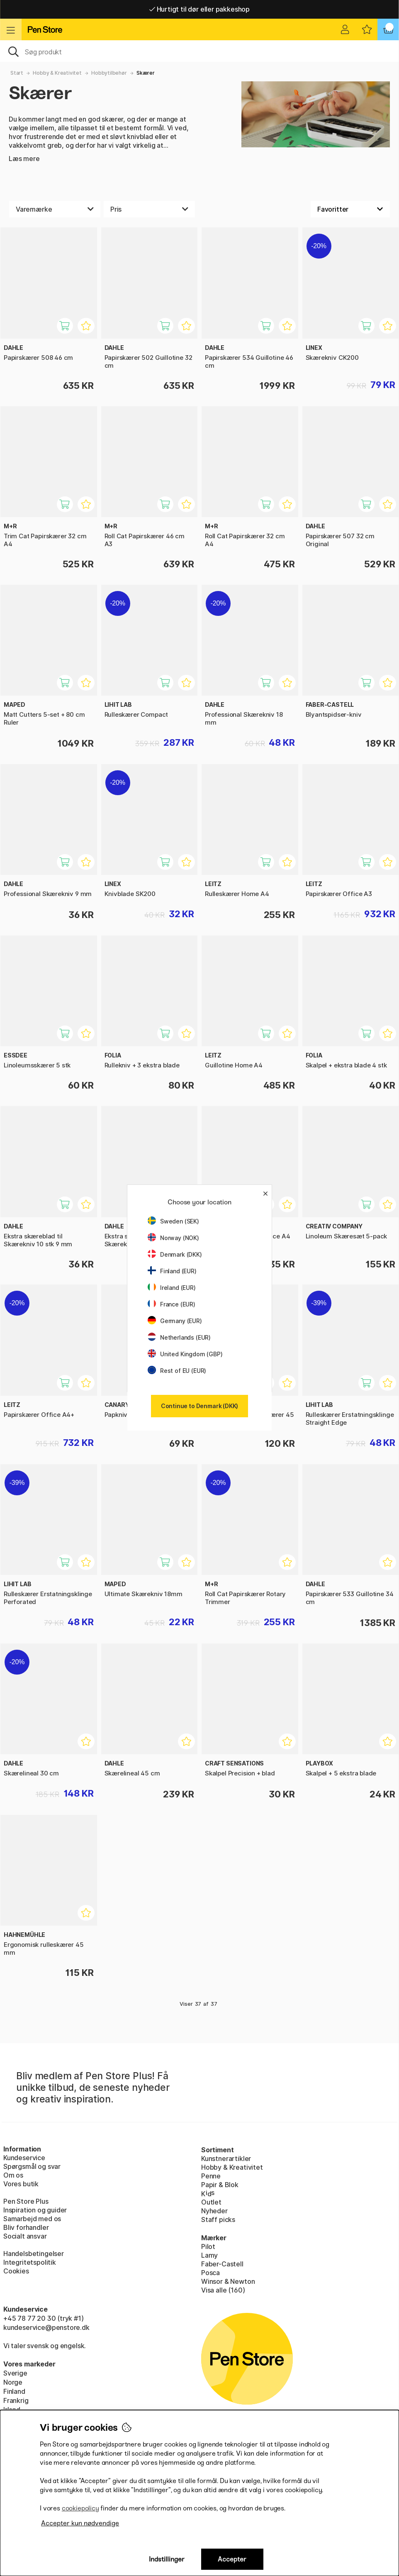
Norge (12, 2382)
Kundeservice (24, 2158)
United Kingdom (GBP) (185, 1354)
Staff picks (218, 2219)
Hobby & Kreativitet (57, 73)
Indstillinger (167, 2559)
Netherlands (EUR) (179, 1337)
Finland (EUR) (172, 1271)
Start (16, 73)
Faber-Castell (222, 2264)
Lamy (209, 2255)
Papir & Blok (219, 2184)
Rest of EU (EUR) (177, 1370)
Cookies (16, 2271)
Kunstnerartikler (226, 2158)
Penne (211, 2176)
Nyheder (214, 2211)
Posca (210, 2272)
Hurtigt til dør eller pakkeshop (199, 9)
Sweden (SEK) (173, 1221)
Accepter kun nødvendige (80, 2523)
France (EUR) (171, 1304)
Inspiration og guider (35, 2210)
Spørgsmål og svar (32, 2166)
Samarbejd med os (32, 2219)
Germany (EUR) (175, 1320)
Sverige (15, 2373)
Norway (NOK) (173, 1237)
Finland (14, 2391)
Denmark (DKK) (175, 1254)
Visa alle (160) (223, 2290)
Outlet (211, 2202)
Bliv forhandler (26, 2227)
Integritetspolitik (29, 2262)
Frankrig (16, 2400)
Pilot (208, 2246)
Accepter (232, 2559)
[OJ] (199, 51)
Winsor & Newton (228, 2281)
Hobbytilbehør (109, 73)
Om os (13, 2175)
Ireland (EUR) (172, 1287)
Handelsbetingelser (33, 2253)
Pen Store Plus (26, 2201)
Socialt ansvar (25, 2236)
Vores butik (21, 2184)
